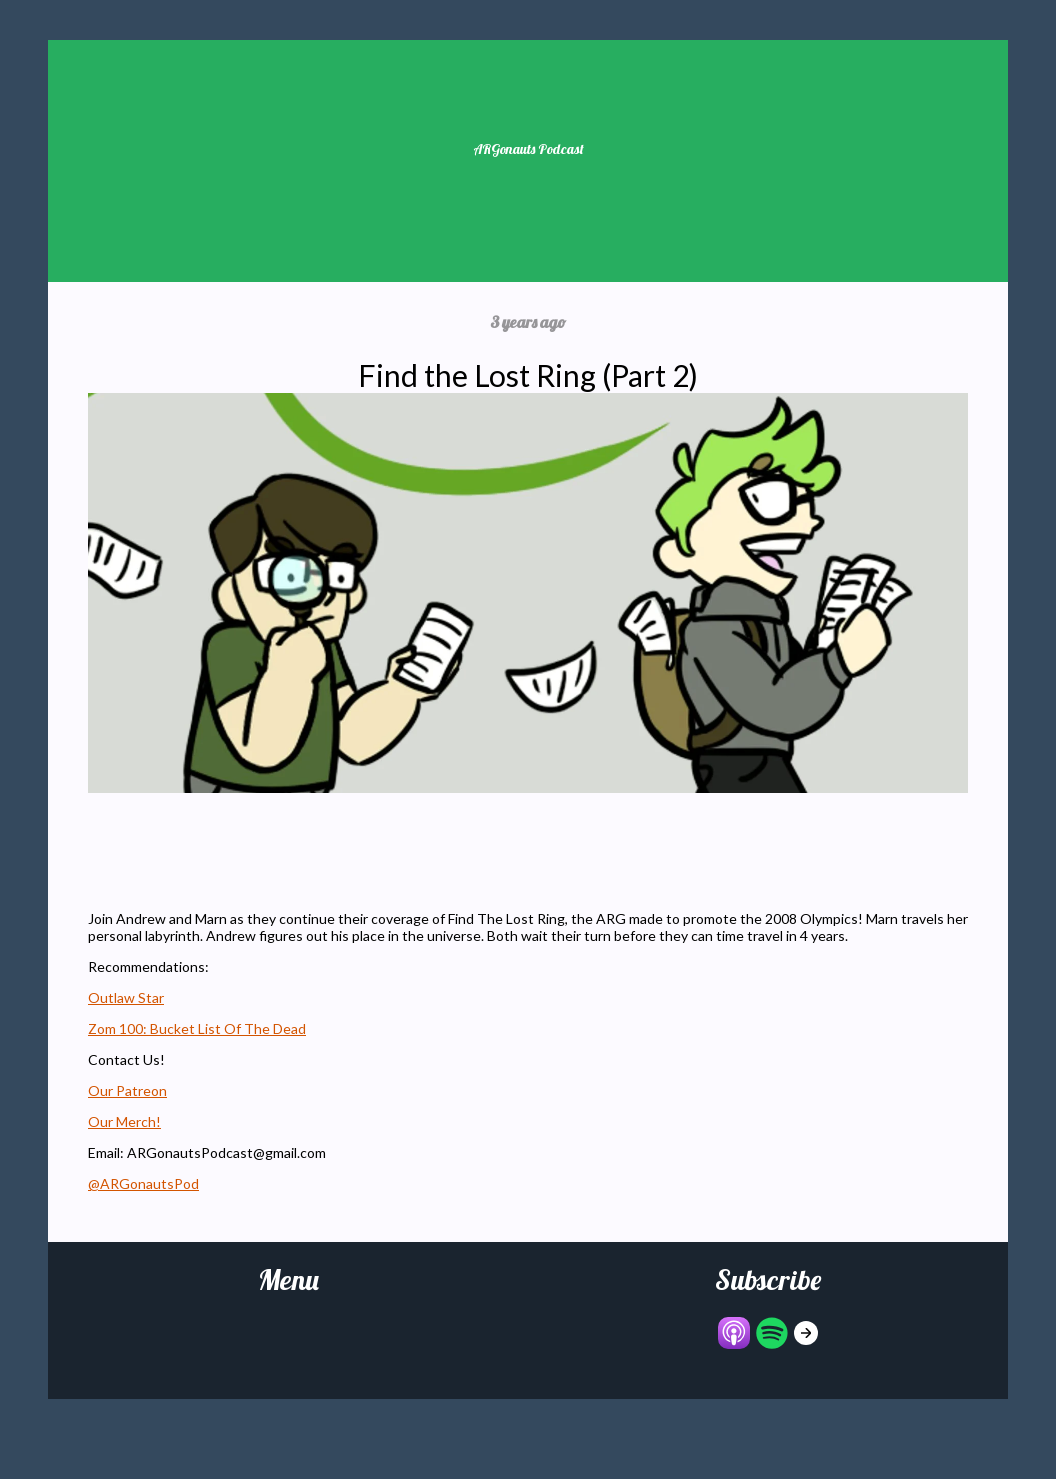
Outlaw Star (126, 997)
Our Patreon (127, 1090)
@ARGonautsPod (143, 1183)
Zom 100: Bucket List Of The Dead (197, 1028)
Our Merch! (124, 1121)
